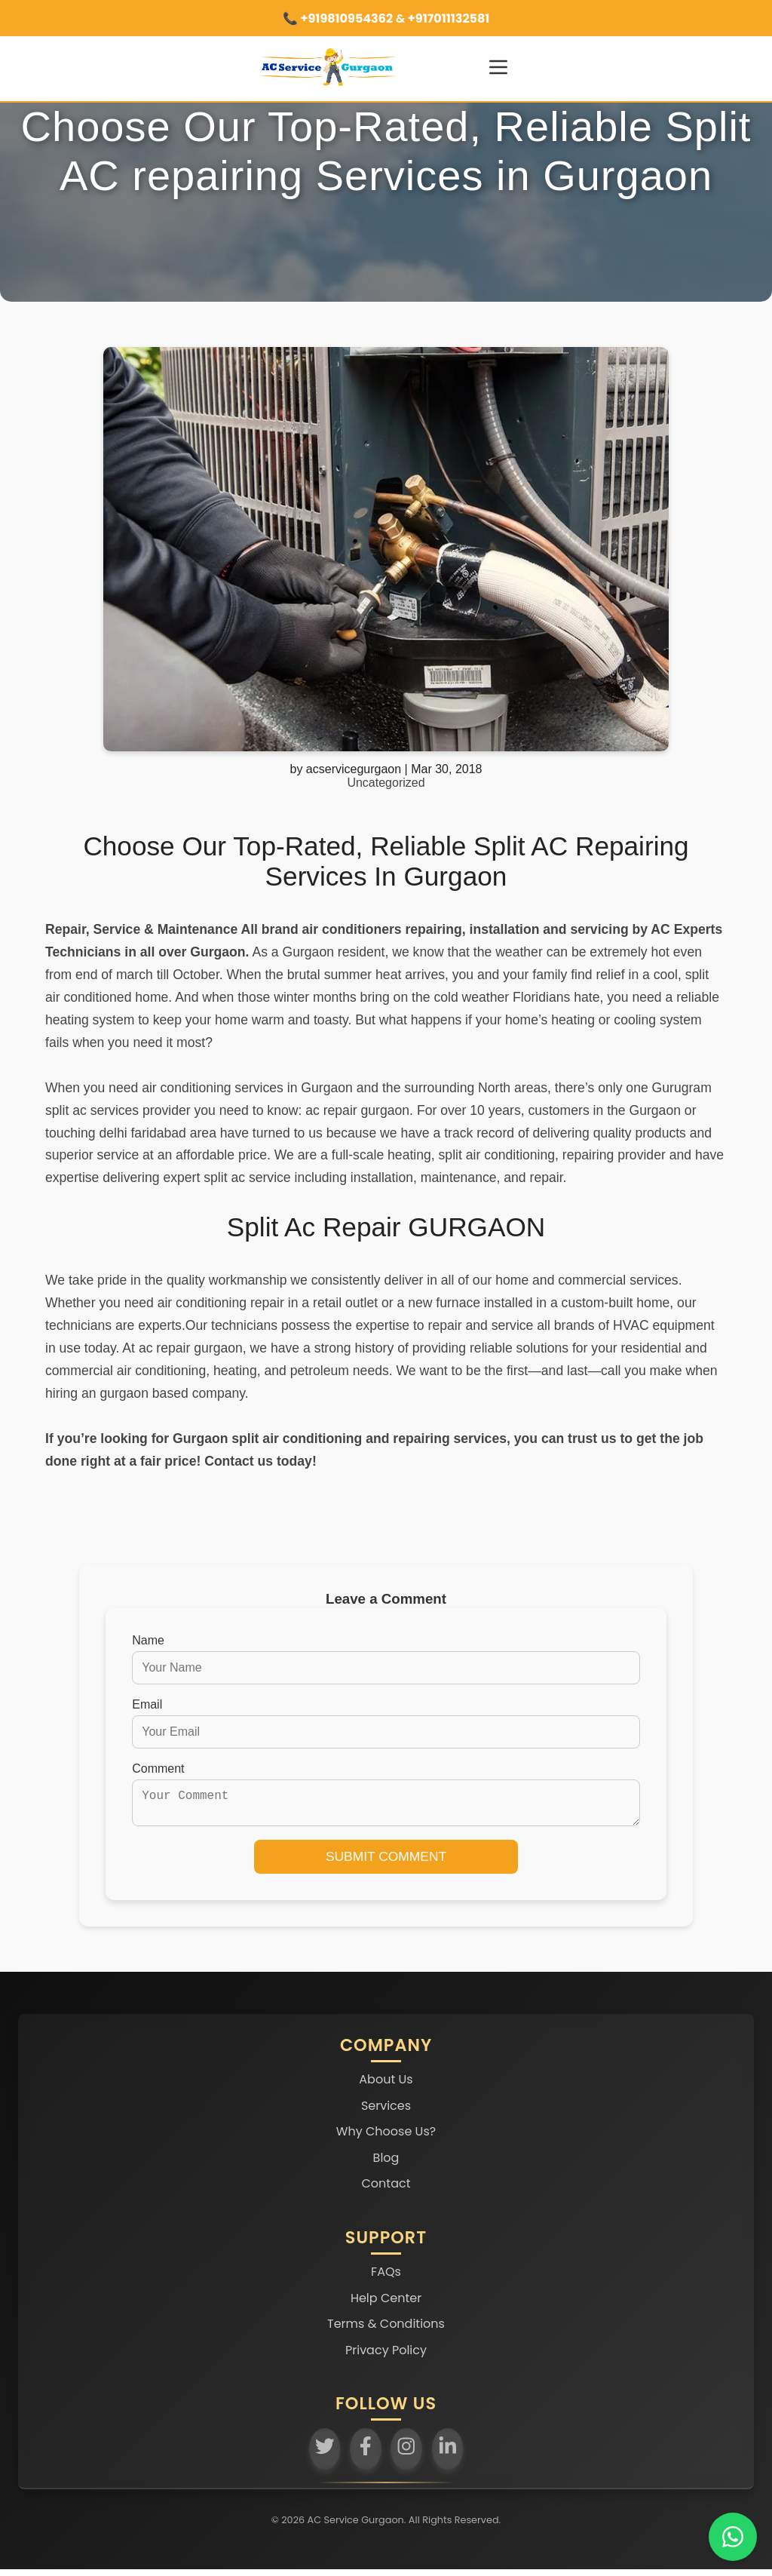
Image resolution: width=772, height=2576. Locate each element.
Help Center (386, 2304)
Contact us (238, 1461)
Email (147, 1704)
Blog (386, 2163)
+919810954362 (346, 18)
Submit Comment (386, 1862)
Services (386, 2111)
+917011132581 (447, 18)
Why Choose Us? (386, 2138)
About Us (385, 2085)
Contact (385, 2190)
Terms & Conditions (386, 2330)
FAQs (386, 2277)
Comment (158, 1768)
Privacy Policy (386, 2356)
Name (148, 1640)
